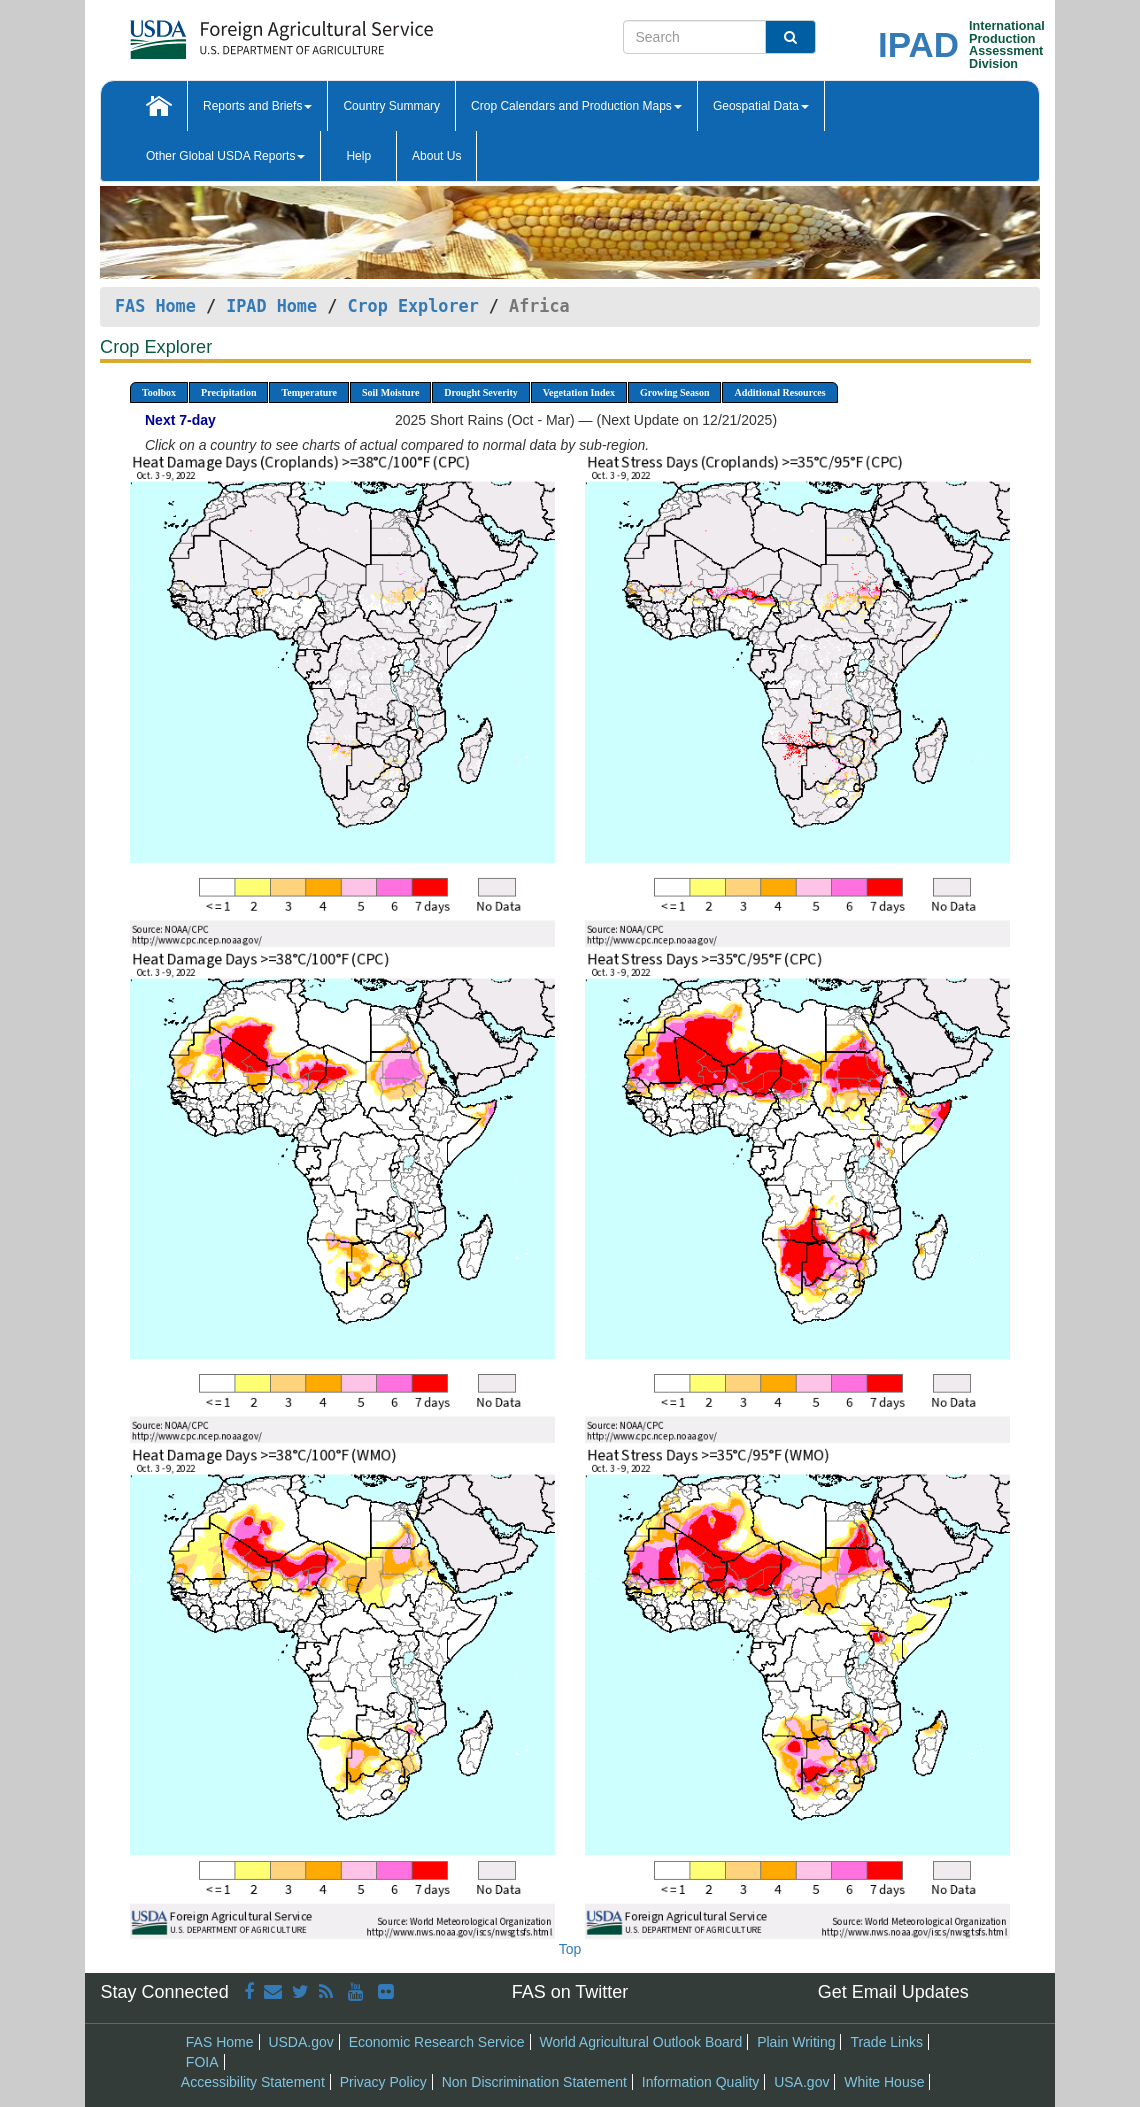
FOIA (202, 2062)
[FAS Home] (231, 32)
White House (884, 2082)
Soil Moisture (390, 392)
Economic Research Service (437, 2042)
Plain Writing (796, 2042)
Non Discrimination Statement (534, 2082)
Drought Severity (480, 392)
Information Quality (701, 2082)
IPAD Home (271, 306)
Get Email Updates (893, 1992)
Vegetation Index (579, 392)
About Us (436, 156)
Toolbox (159, 392)
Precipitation (228, 392)
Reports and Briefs (257, 106)
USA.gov (801, 2082)
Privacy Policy (383, 2082)
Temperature (309, 392)
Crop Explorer (412, 306)
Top (570, 1949)
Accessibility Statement (253, 2082)
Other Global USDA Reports (225, 156)
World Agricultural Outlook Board (640, 2042)
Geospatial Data (761, 106)
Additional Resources (779, 392)
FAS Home (155, 306)
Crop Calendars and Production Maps (576, 106)
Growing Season (675, 392)
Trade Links (886, 2042)
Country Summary (391, 106)
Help (358, 156)
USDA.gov (300, 2042)
